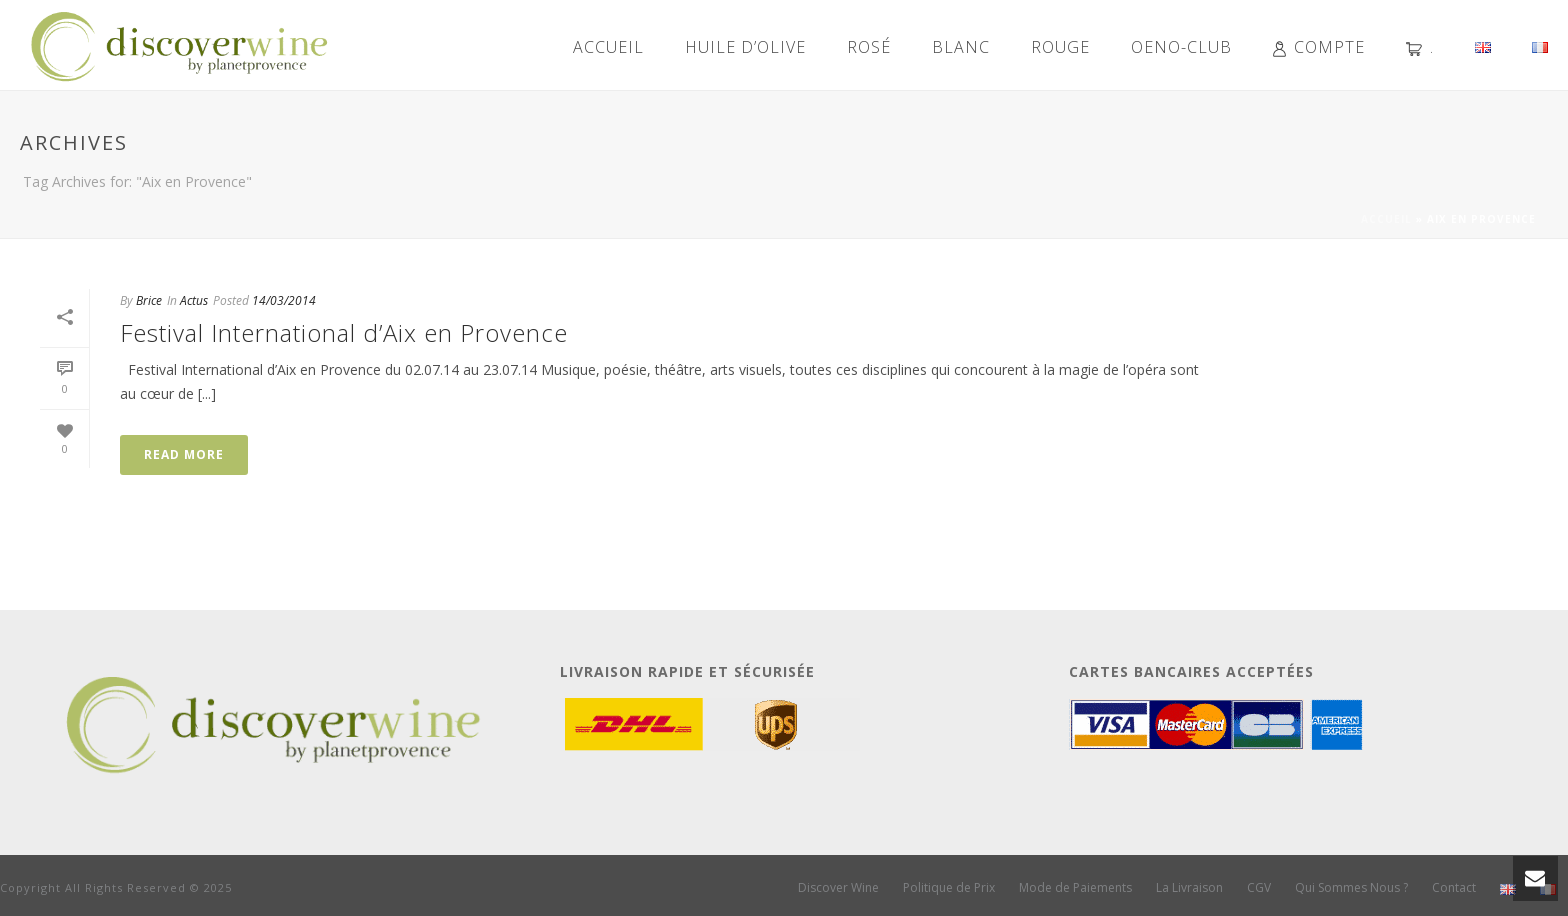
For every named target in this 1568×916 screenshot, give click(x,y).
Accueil (1386, 219)
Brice (149, 300)
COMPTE (1319, 47)
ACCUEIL (608, 47)
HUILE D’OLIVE (745, 47)
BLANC (961, 47)
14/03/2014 (284, 300)
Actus (194, 300)
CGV (1259, 888)
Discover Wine (838, 888)
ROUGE (1060, 47)
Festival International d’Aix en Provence (344, 332)
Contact (1454, 888)
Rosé (869, 47)
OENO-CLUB (1181, 47)
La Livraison (1189, 888)
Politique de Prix (949, 888)
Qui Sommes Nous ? (1351, 888)
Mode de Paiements (1075, 888)
